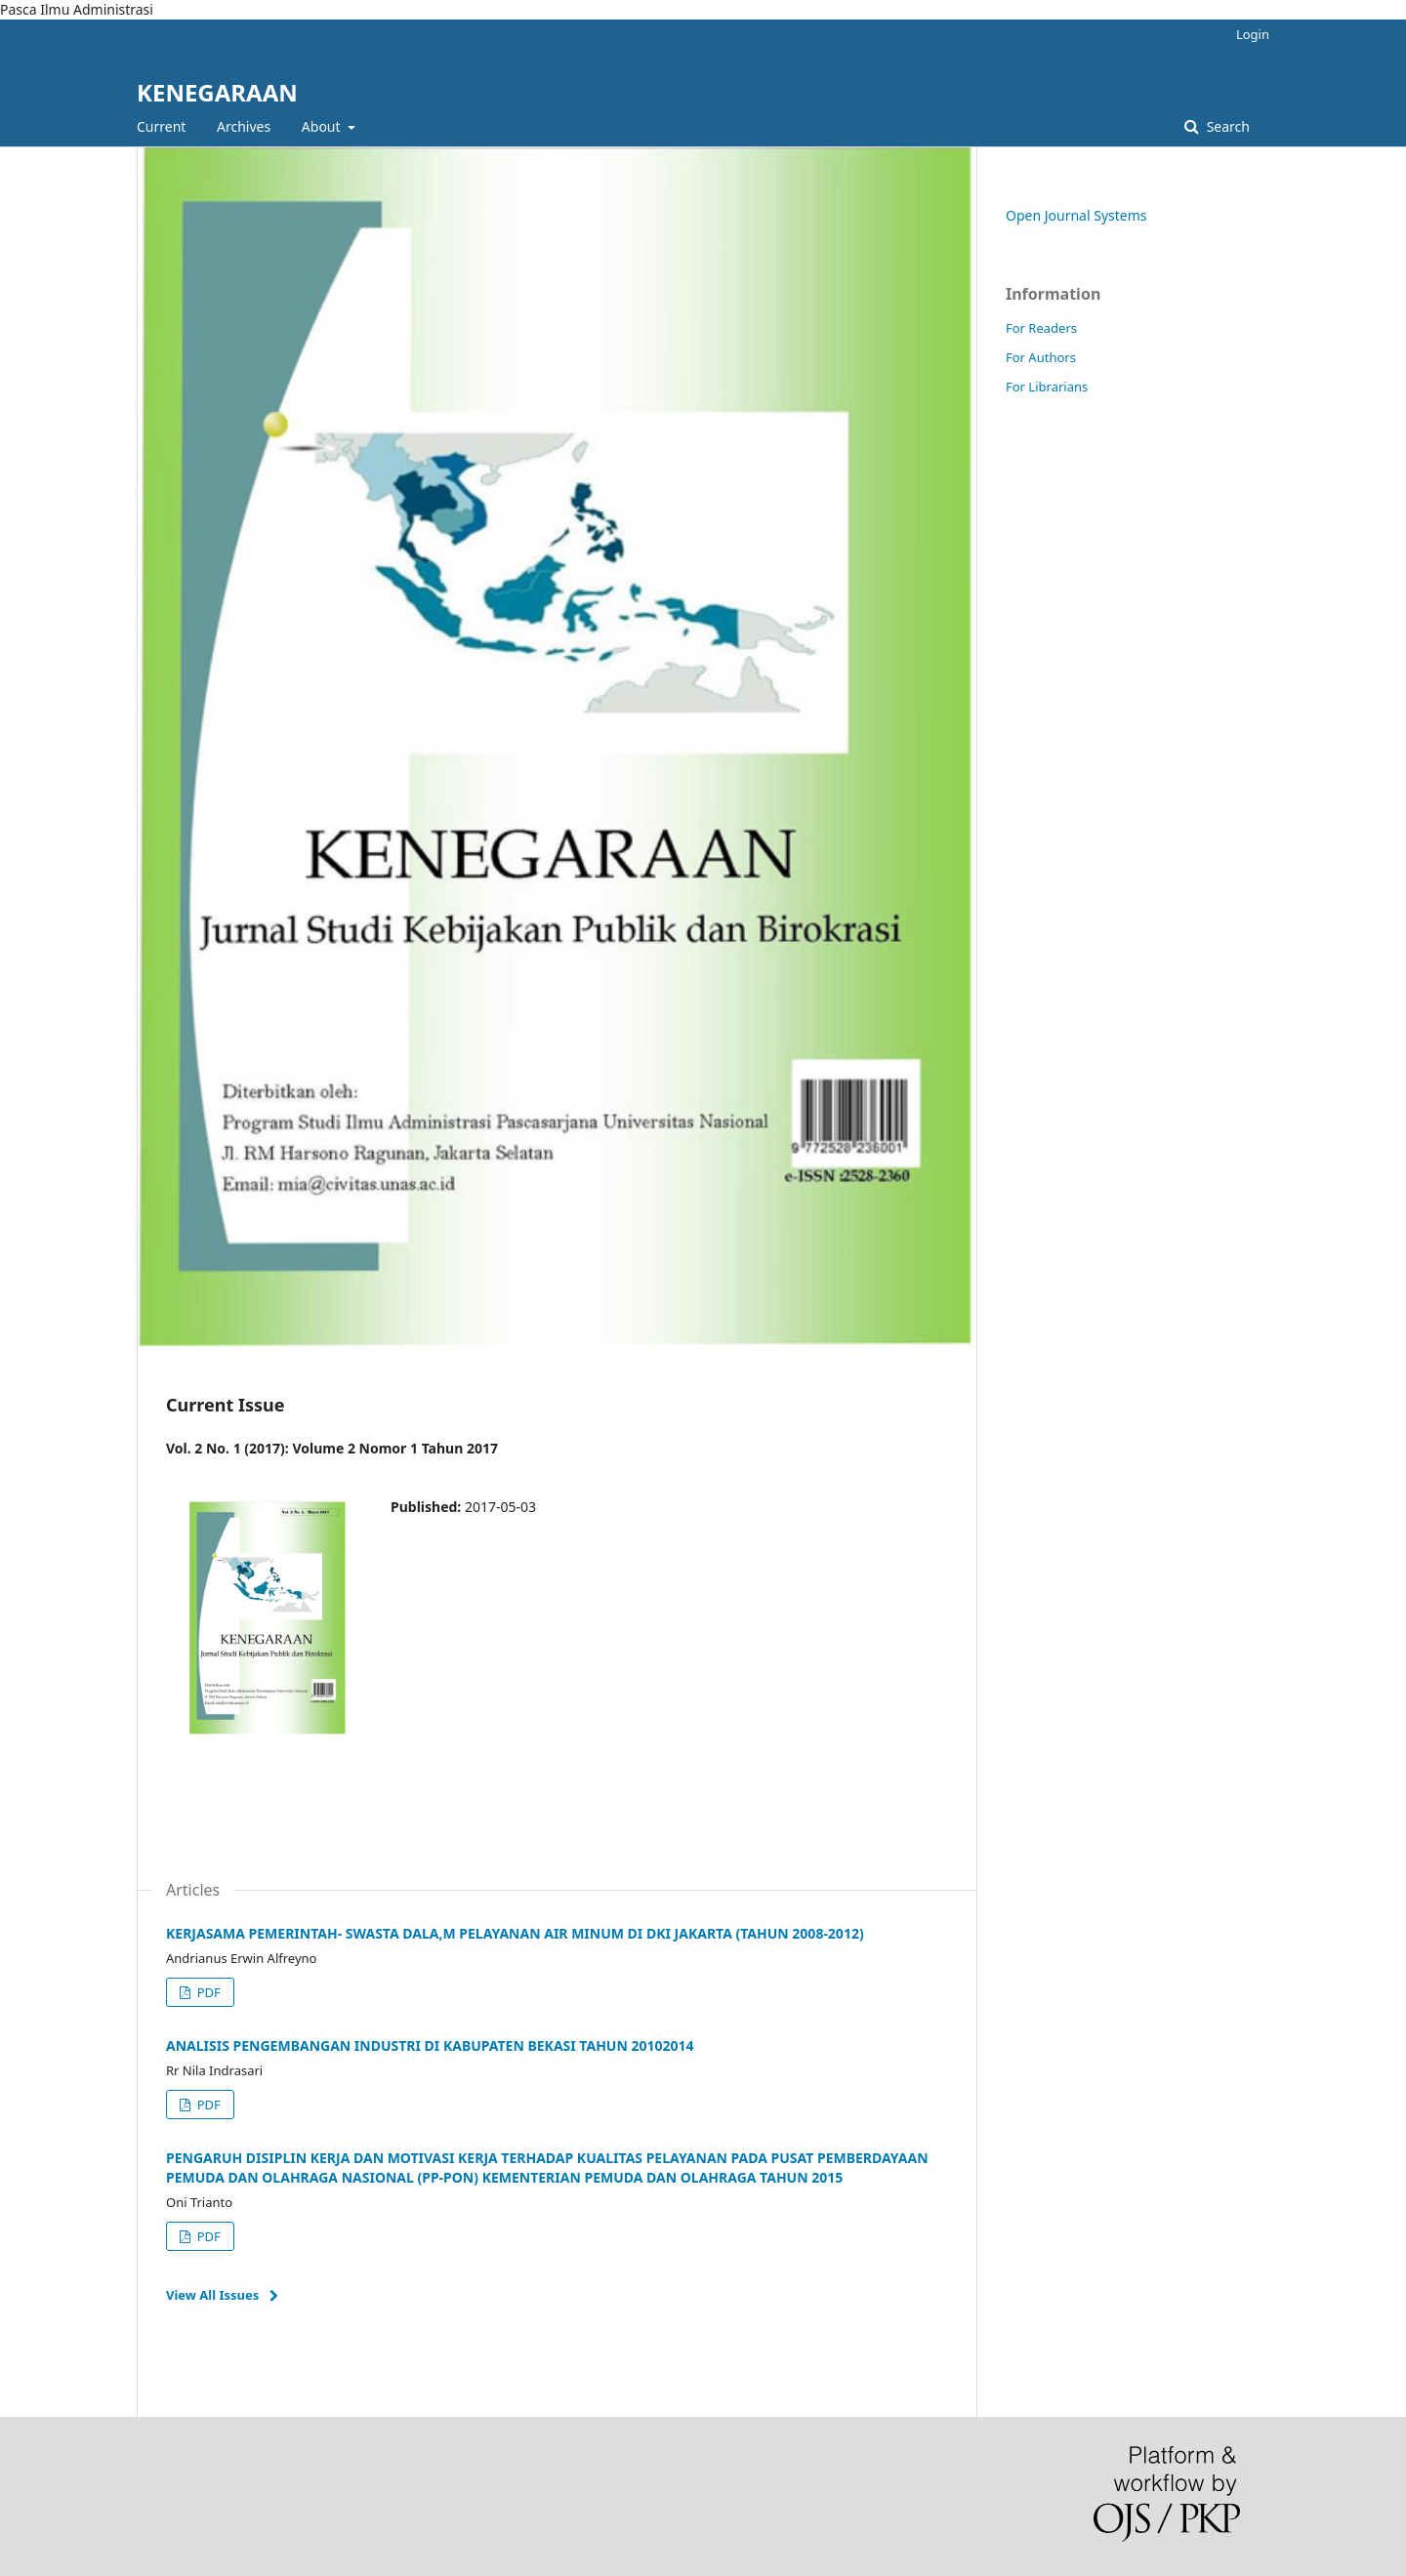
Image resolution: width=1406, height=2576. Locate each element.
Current (161, 126)
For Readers (1041, 328)
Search (1226, 126)
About (323, 126)
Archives (243, 126)
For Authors (1041, 357)
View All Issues (212, 2295)
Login (1252, 34)
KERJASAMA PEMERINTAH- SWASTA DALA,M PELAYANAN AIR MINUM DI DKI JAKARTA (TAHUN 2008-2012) (515, 1933)
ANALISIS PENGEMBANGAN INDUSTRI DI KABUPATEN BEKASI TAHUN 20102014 (430, 2045)
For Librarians (1047, 386)
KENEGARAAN (217, 92)
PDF (206, 1992)
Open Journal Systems (1076, 215)
